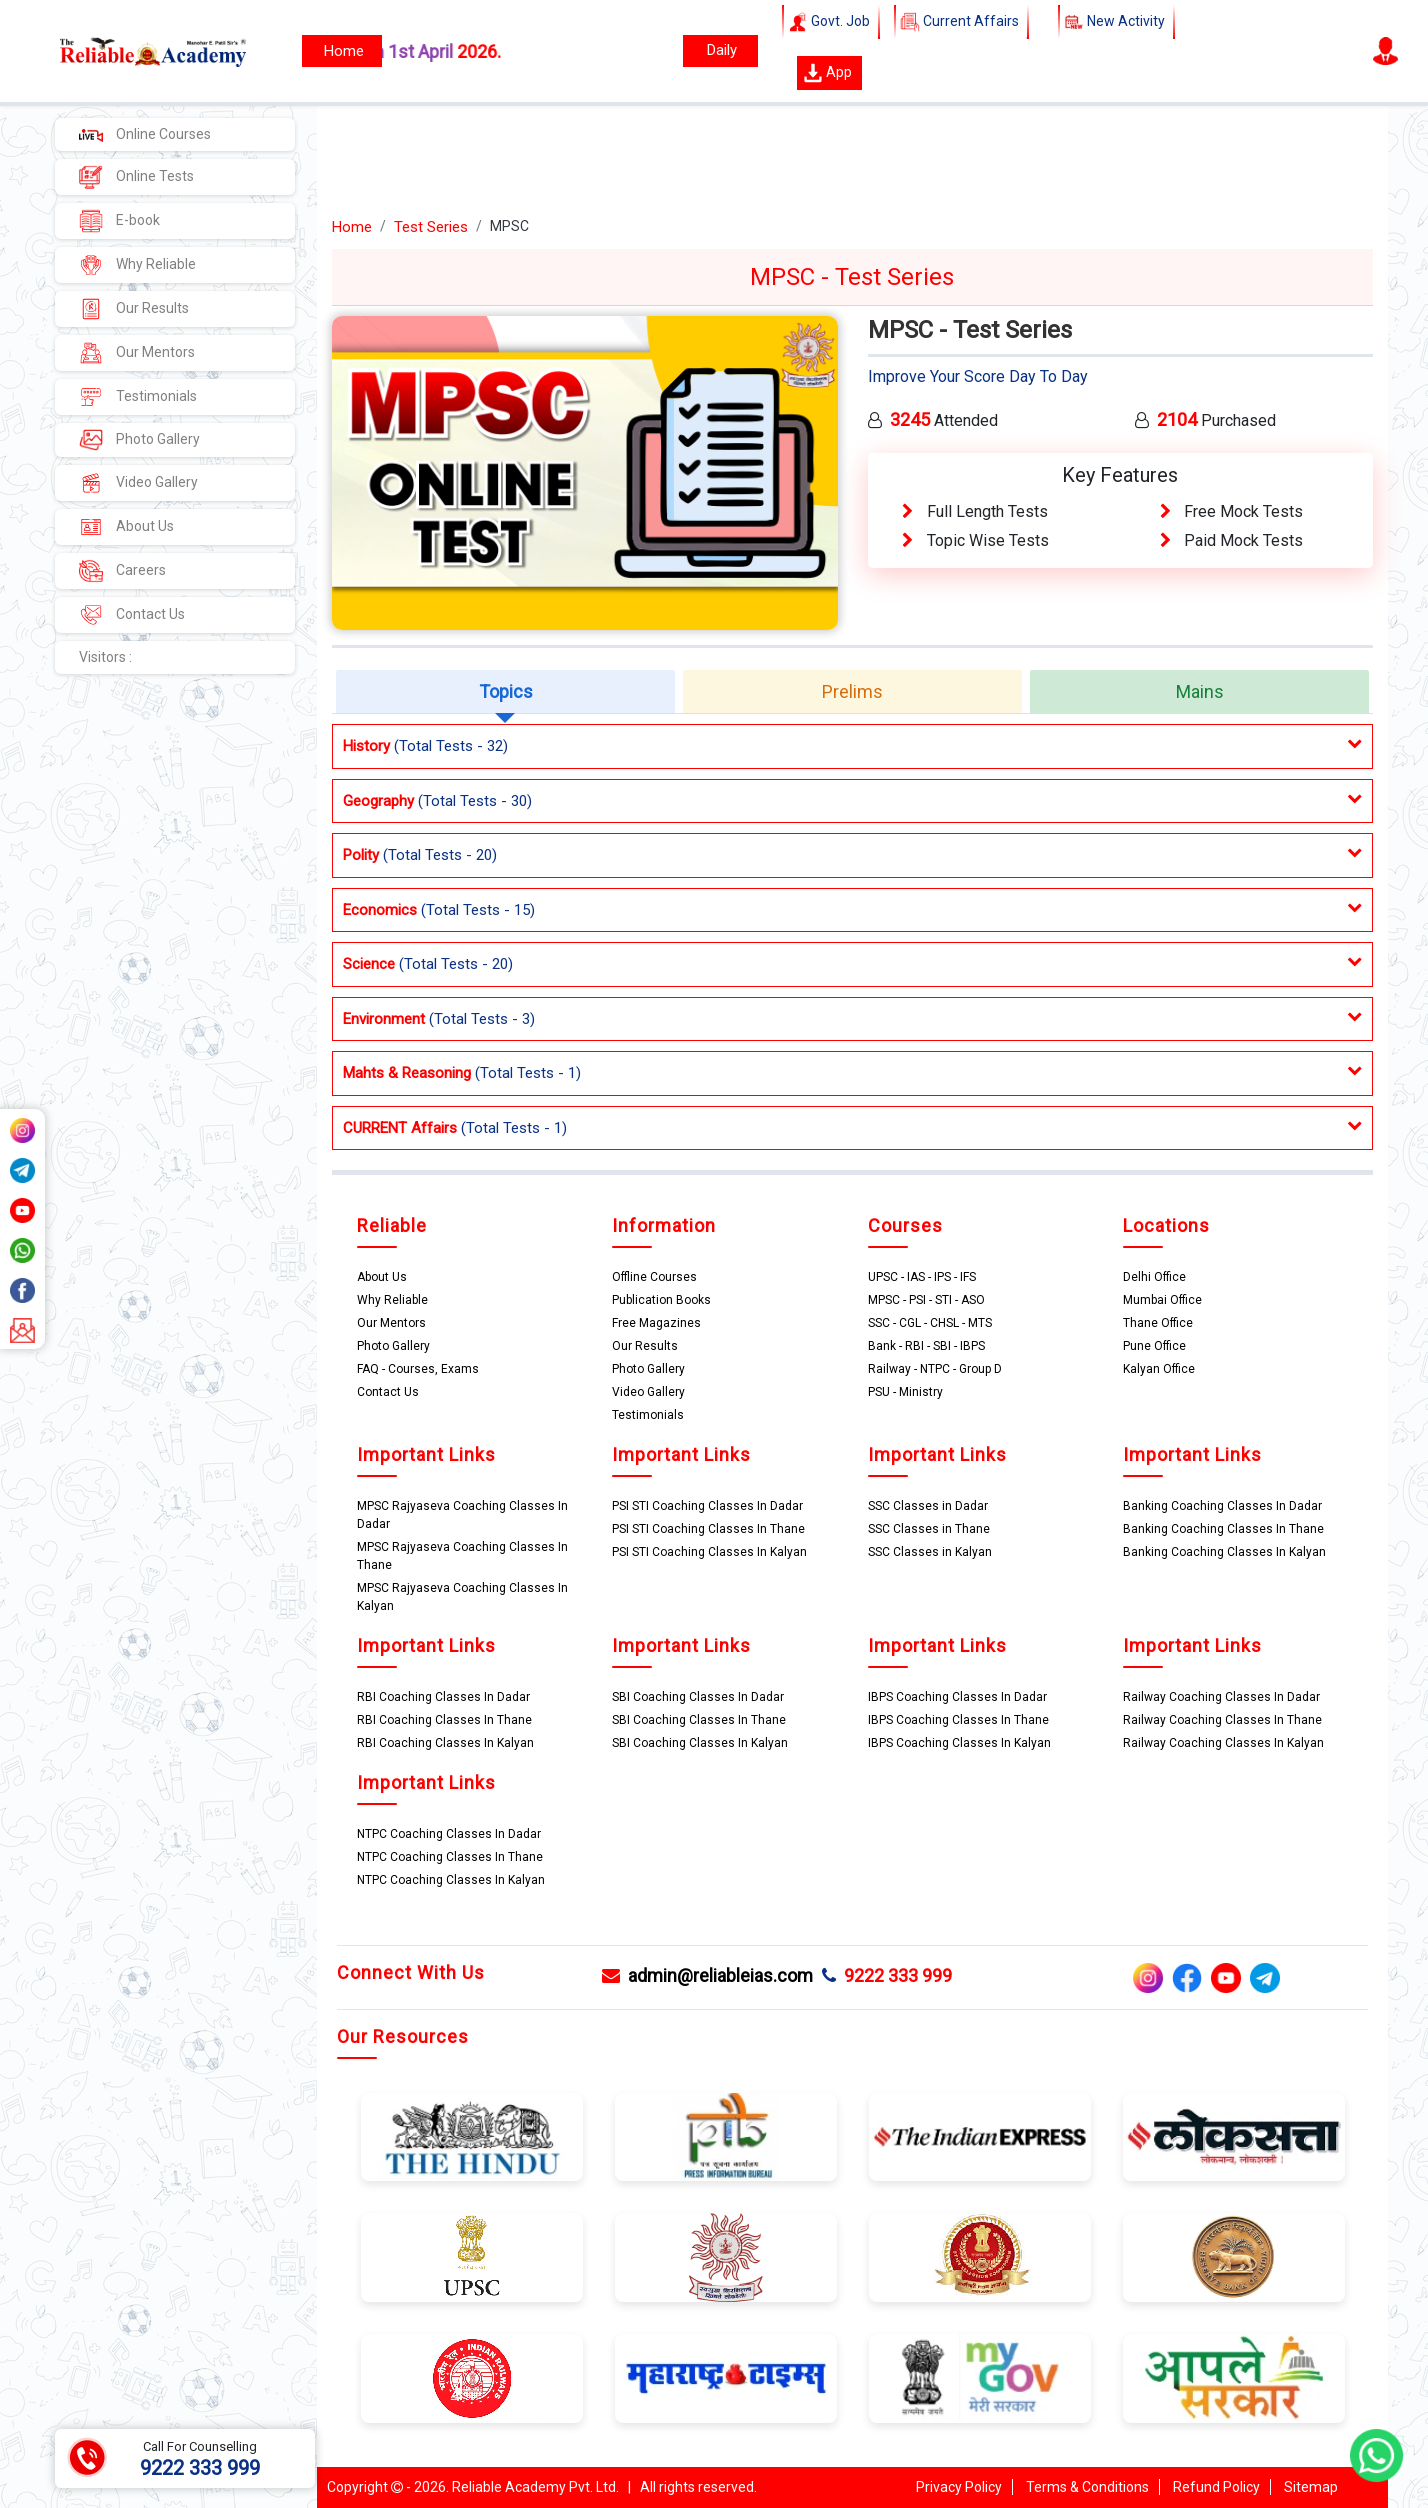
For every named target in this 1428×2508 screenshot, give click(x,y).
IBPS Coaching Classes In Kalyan (959, 1743)
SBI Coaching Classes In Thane (699, 1720)
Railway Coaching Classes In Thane (1222, 1720)
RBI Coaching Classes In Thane (444, 1720)
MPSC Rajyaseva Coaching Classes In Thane (462, 1556)
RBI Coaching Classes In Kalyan (445, 1743)
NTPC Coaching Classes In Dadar (449, 1834)
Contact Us (132, 615)
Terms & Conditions (1087, 2487)
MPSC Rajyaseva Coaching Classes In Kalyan (462, 1597)
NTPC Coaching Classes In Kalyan (451, 1880)
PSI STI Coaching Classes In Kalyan (709, 1552)
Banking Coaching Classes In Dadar (1222, 1506)
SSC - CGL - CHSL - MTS (930, 1323)
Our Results (134, 309)
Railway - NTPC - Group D (935, 1369)
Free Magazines (656, 1323)
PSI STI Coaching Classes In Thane (708, 1529)
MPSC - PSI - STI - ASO (926, 1300)
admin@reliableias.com (707, 1975)
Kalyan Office (1159, 1369)
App (827, 73)
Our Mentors (137, 353)
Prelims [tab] (852, 691)
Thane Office (1158, 1323)
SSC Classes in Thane (929, 1529)
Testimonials (138, 397)
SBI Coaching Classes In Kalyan (700, 1743)
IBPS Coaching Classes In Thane (958, 1720)
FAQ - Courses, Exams (418, 1369)
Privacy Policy (959, 2487)
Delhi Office (1154, 1277)
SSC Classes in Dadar (928, 1506)
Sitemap (1311, 2487)
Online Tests (136, 177)
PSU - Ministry (905, 1392)
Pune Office (1154, 1346)
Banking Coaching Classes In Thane (1223, 1529)
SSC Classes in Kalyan (930, 1552)
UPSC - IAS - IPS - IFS (922, 1277)
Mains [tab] (1200, 691)
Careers (122, 571)
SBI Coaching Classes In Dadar (698, 1697)
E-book (119, 221)
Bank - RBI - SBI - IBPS (926, 1346)
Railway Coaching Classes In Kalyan (1223, 1743)
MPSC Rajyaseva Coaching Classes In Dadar (462, 1515)
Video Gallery (138, 483)
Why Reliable (137, 265)
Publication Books (661, 1300)
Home (352, 227)
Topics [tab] (506, 691)
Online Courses (145, 134)
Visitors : (105, 657)
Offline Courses (654, 1277)
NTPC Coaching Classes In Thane (450, 1857)
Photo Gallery (139, 440)
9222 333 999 (887, 1975)
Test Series (431, 227)
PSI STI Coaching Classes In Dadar (707, 1506)
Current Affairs (961, 22)
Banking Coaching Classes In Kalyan (1224, 1552)
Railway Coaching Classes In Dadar (1221, 1697)
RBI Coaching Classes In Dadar (443, 1697)
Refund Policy (1216, 2487)
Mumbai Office (1162, 1300)
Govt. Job (831, 22)
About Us (126, 527)
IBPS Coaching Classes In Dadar (957, 1697)
